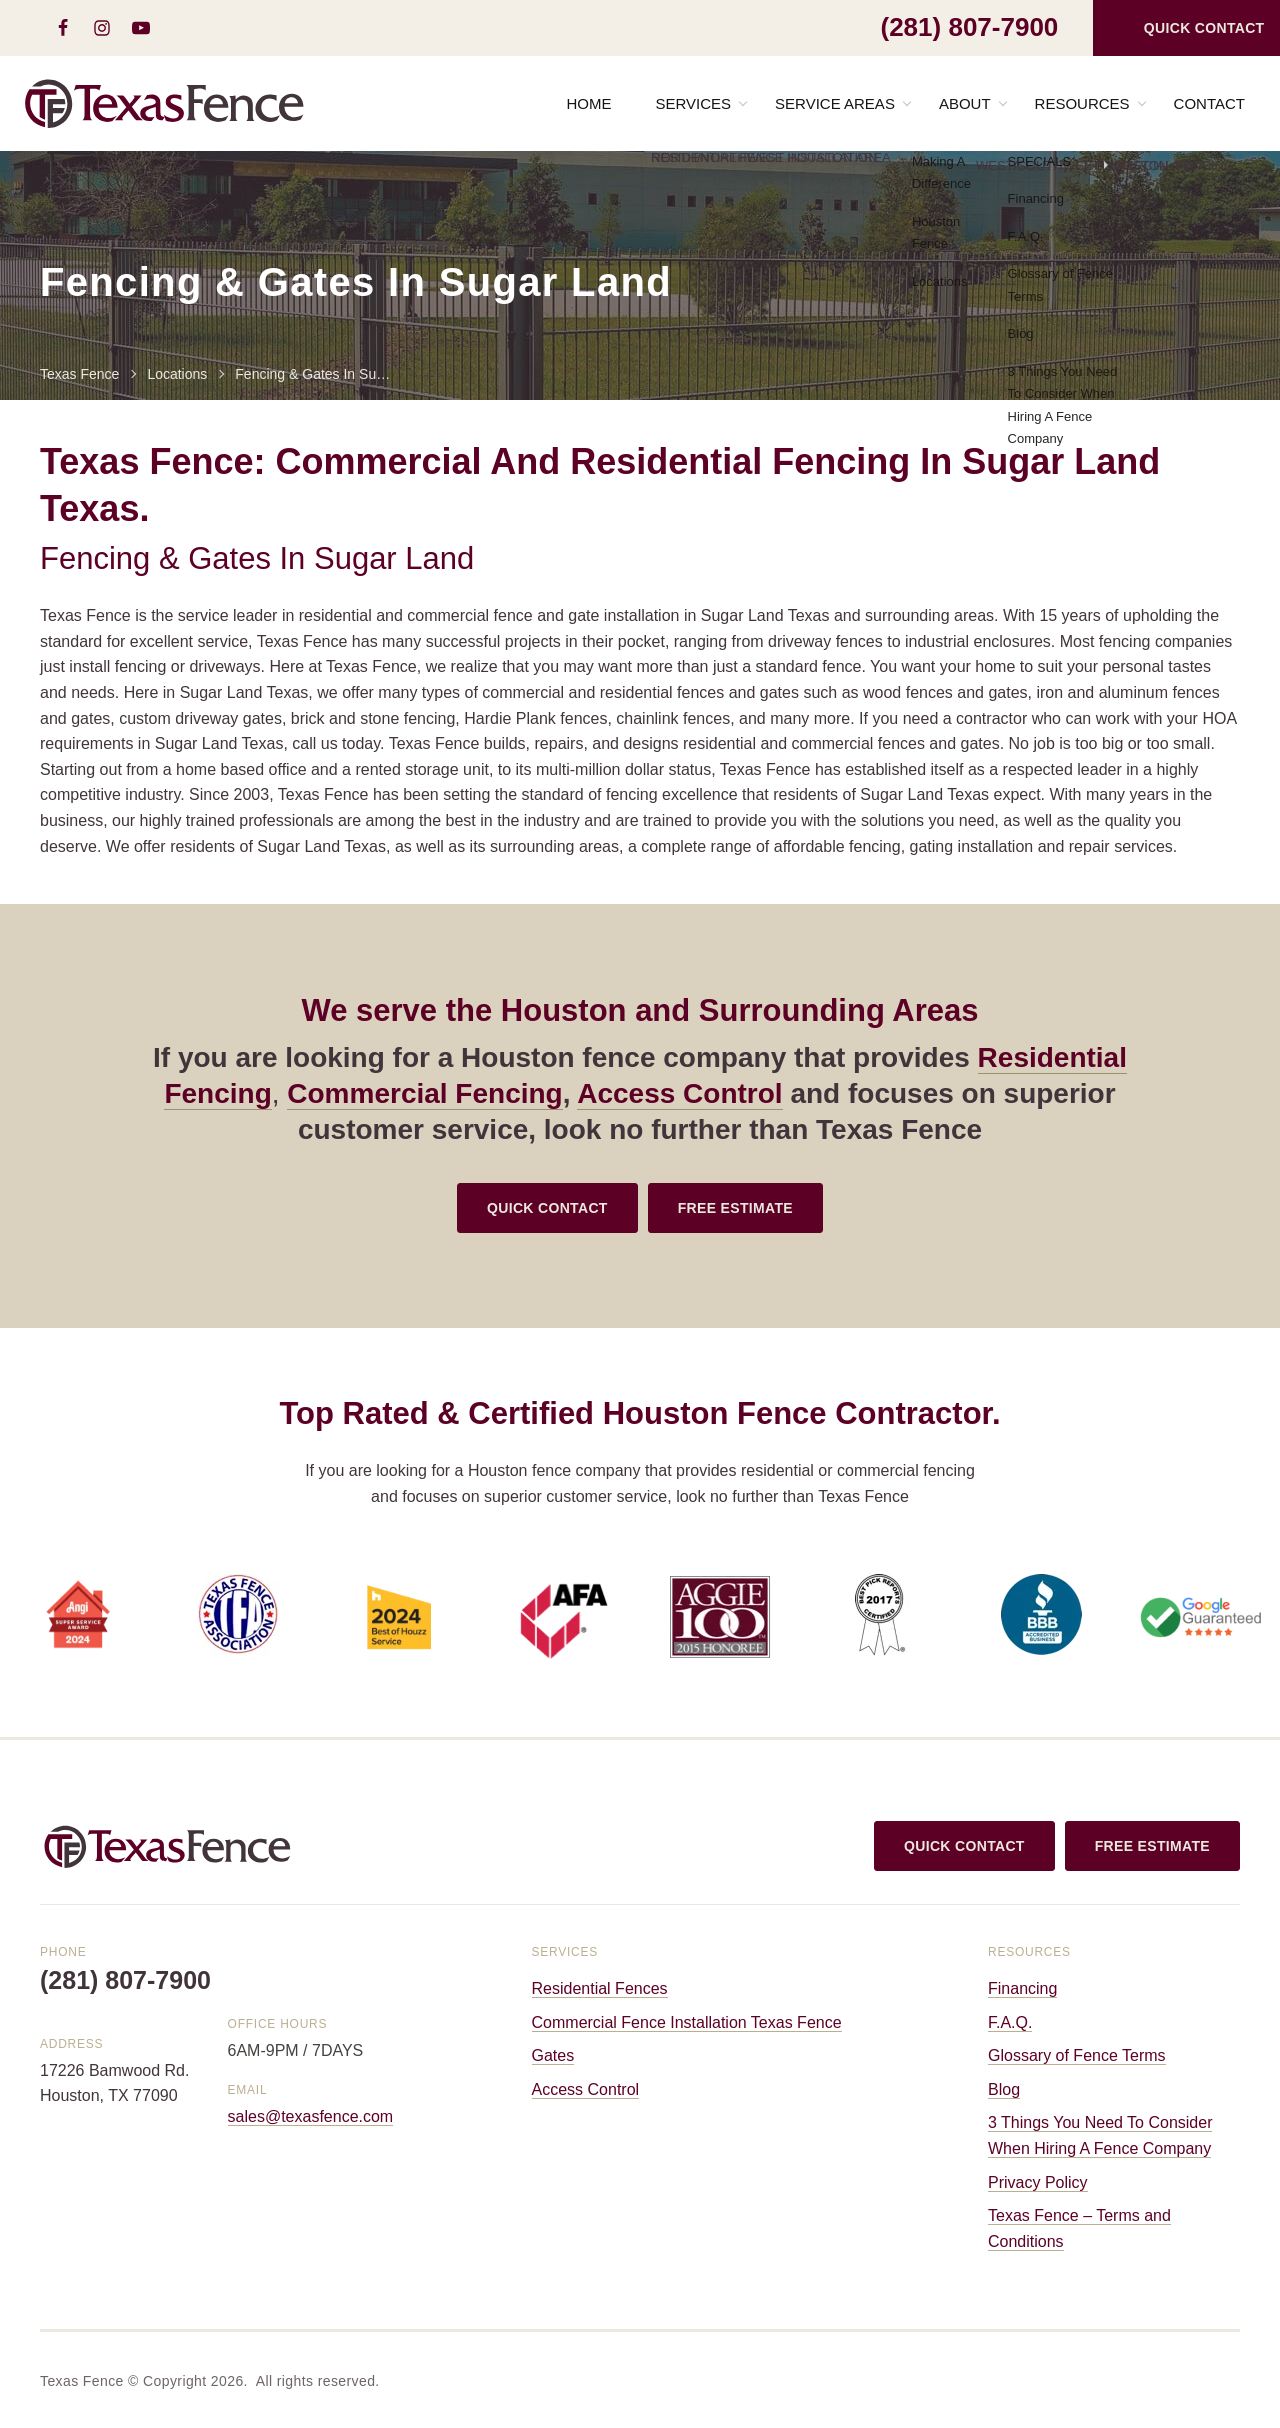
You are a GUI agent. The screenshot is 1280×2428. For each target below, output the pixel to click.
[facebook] (62, 28)
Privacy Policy (1038, 2182)
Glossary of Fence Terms (1077, 2055)
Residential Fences (600, 1988)
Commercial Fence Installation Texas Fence (687, 2022)
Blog (1004, 2089)
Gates (553, 2055)
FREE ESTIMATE (735, 1208)
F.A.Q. (1010, 2022)
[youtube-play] (140, 28)
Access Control (679, 1093)
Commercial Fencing (424, 1093)
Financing (1022, 1988)
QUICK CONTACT (547, 1208)
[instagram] (101, 28)
